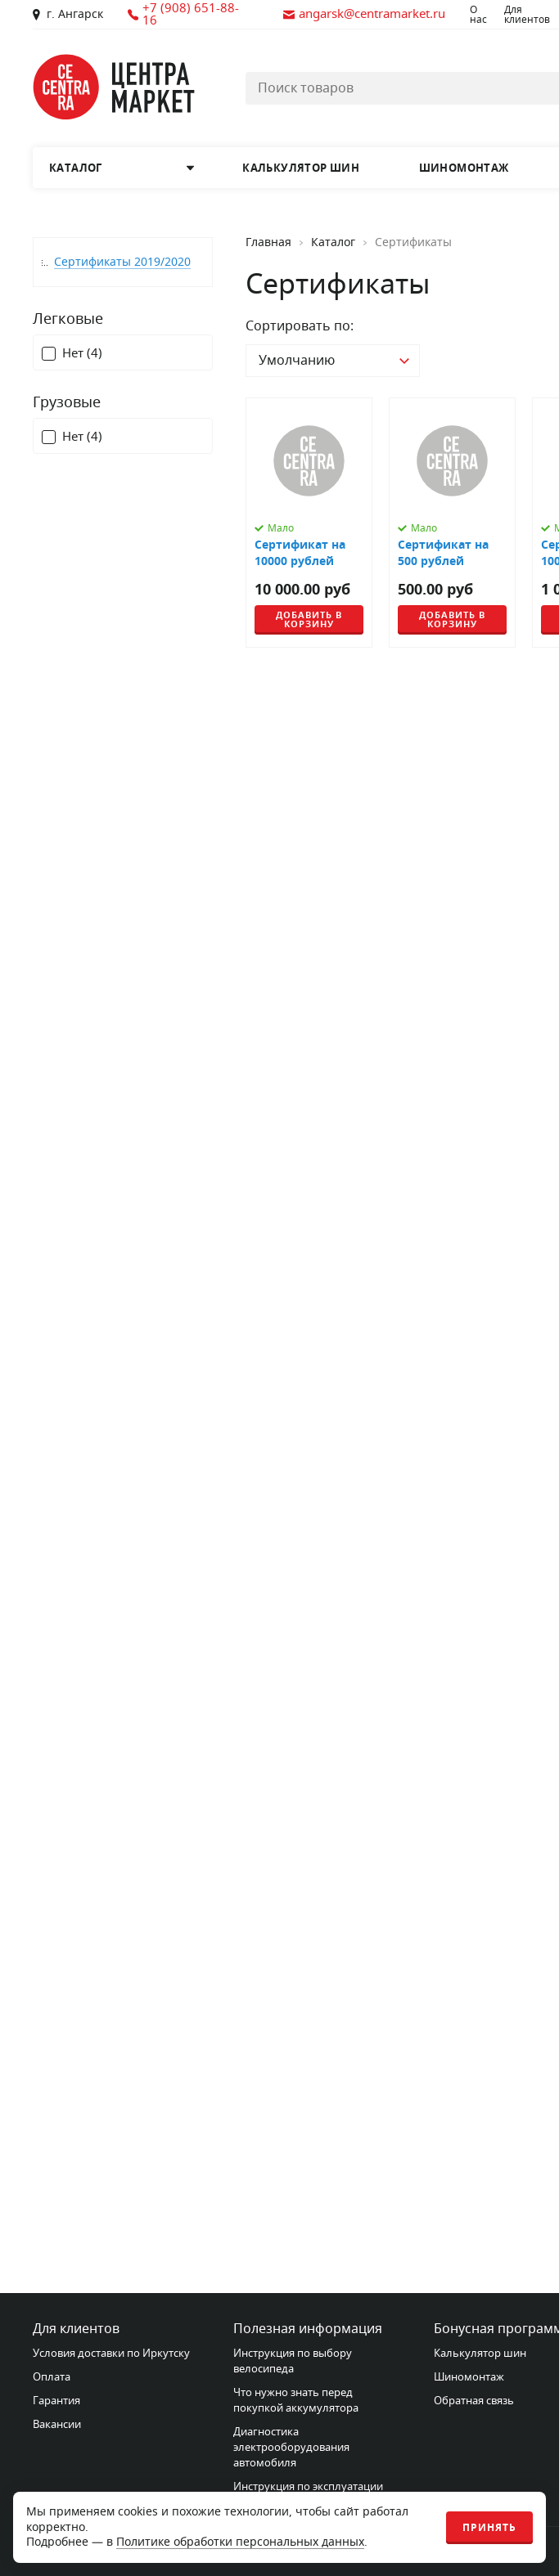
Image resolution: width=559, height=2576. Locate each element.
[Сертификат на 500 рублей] (452, 522)
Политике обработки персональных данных (240, 2542)
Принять (489, 2527)
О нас (478, 14)
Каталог (333, 243)
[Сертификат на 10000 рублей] (309, 522)
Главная (268, 243)
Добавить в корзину (309, 619)
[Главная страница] (114, 87)
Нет (82, 353)
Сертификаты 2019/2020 (122, 262)
